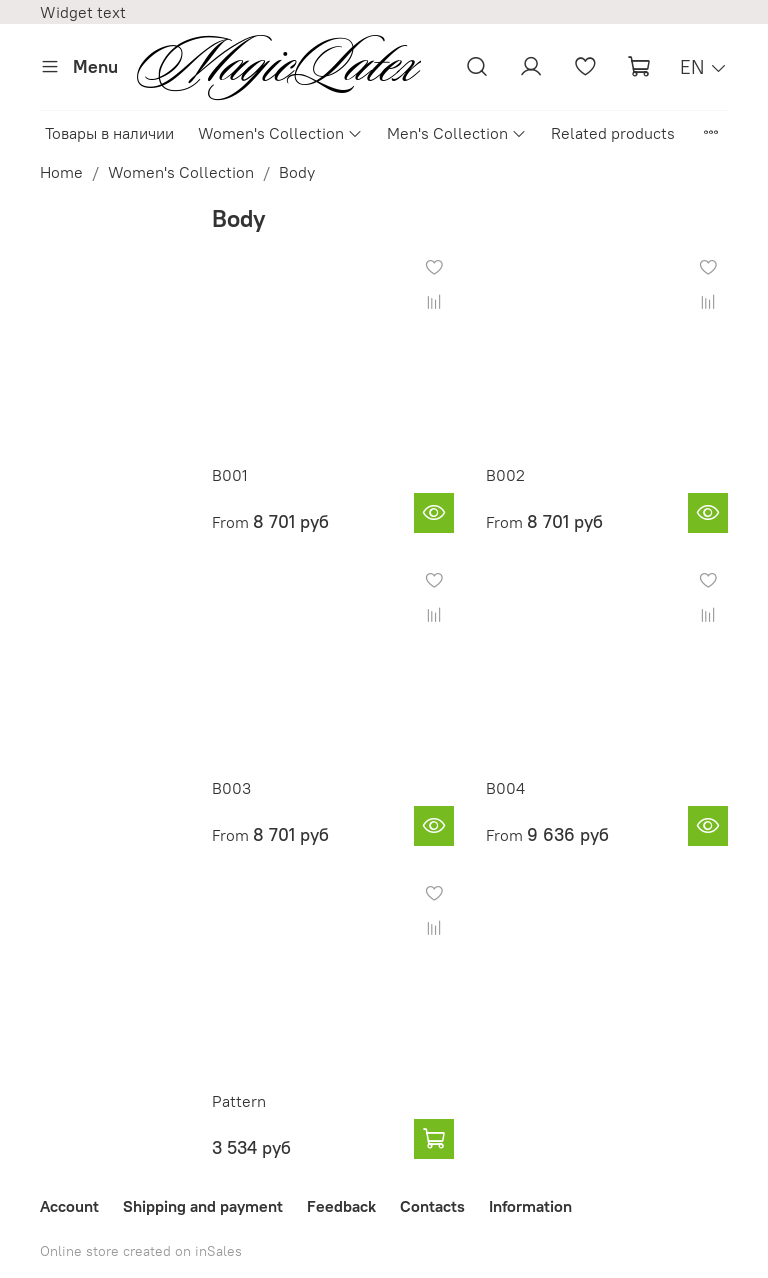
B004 (505, 788)
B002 (505, 475)
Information (530, 1206)
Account (69, 1206)
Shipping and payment (203, 1206)
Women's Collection (280, 133)
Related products (613, 133)
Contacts (432, 1206)
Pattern (239, 1101)
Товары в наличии (109, 133)
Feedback (341, 1206)
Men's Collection (457, 133)
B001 (230, 475)
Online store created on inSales (141, 1251)
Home (61, 172)
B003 (231, 788)
